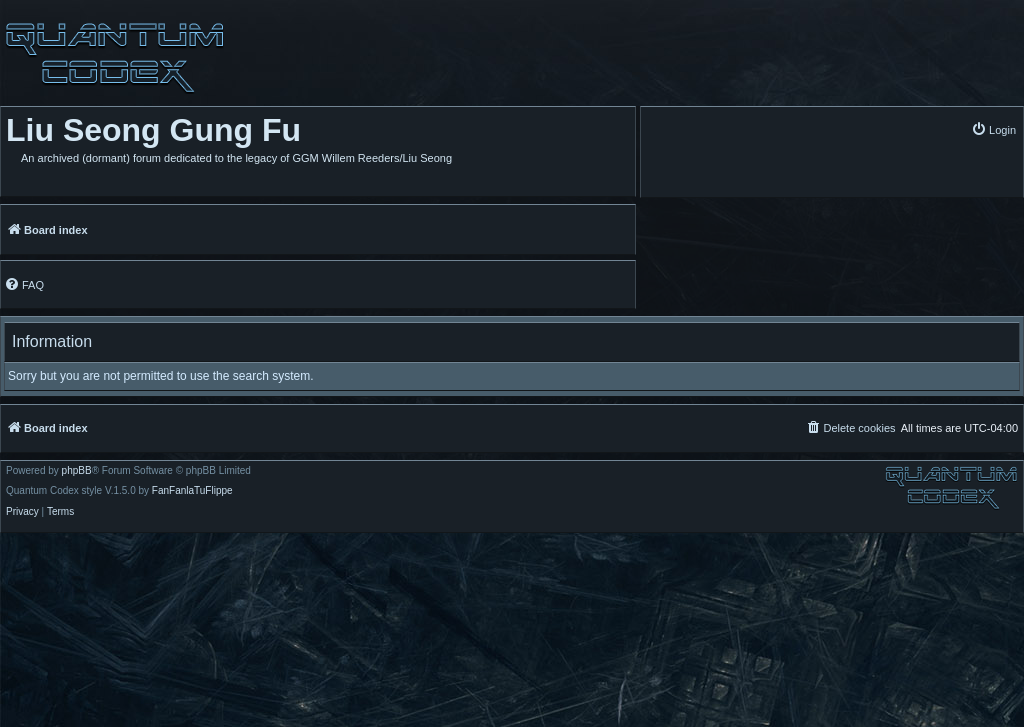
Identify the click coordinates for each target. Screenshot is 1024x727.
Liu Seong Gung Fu (153, 130)
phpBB (77, 471)
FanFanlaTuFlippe (192, 491)
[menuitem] (993, 129)
